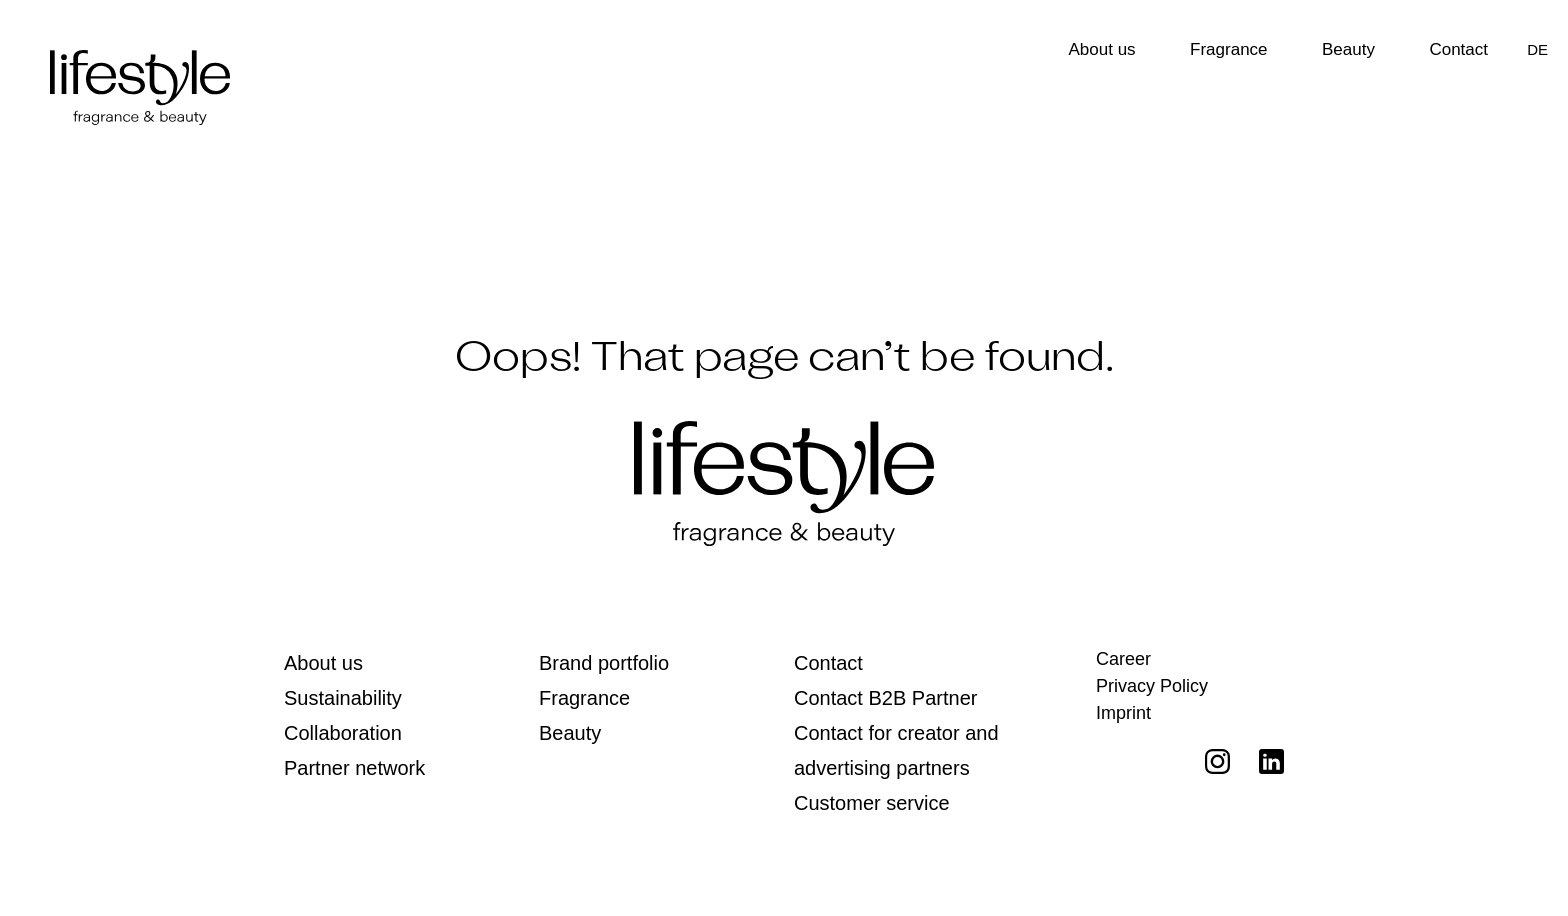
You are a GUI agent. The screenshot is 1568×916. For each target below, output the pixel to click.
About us (1102, 49)
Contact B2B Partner (885, 698)
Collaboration (343, 733)
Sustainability (343, 698)
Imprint (1123, 713)
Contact (1458, 49)
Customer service (872, 803)
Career (1123, 659)
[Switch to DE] (1537, 49)
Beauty (1348, 49)
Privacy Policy (1152, 686)
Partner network (354, 768)
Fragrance (1228, 49)
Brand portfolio (604, 663)
